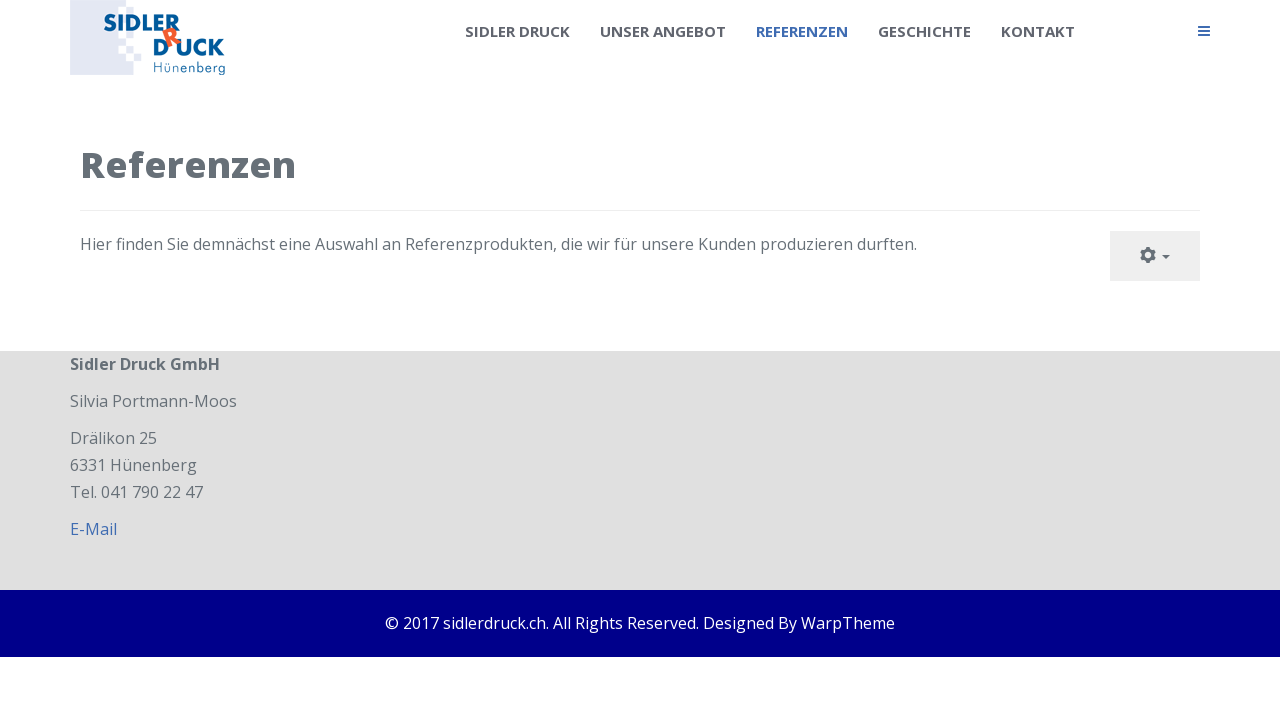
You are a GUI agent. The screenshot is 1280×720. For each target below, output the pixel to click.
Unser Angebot (663, 31)
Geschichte (924, 31)
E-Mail (93, 529)
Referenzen (802, 31)
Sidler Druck (517, 31)
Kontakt (1038, 31)
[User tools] (1155, 256)
